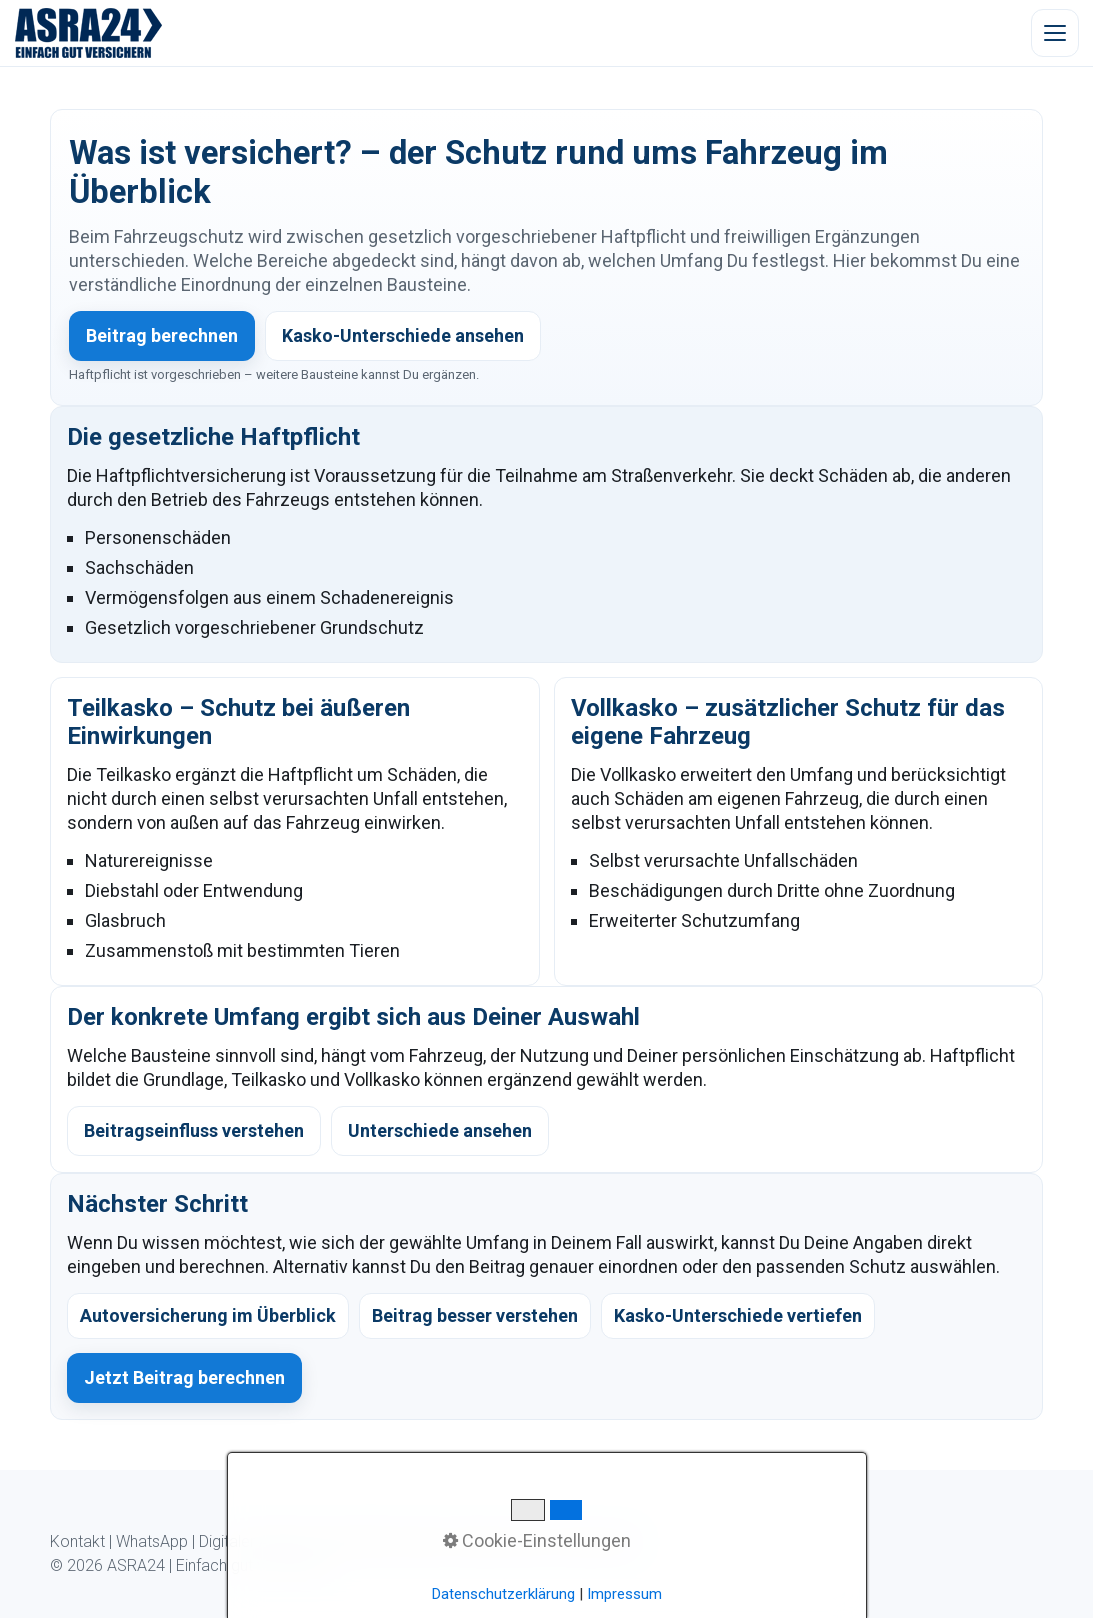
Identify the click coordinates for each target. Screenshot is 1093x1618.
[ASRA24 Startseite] (89, 33)
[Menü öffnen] (1055, 33)
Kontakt (77, 1541)
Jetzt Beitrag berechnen (184, 1377)
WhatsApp (152, 1541)
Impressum (595, 1541)
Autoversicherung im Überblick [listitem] (208, 1315)
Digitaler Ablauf (251, 1541)
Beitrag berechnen (162, 335)
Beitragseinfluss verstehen (194, 1130)
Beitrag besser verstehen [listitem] (475, 1315)
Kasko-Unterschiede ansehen (403, 335)
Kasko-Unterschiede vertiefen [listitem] (738, 1315)
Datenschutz (500, 1541)
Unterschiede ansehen (440, 1130)
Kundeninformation (380, 1541)
